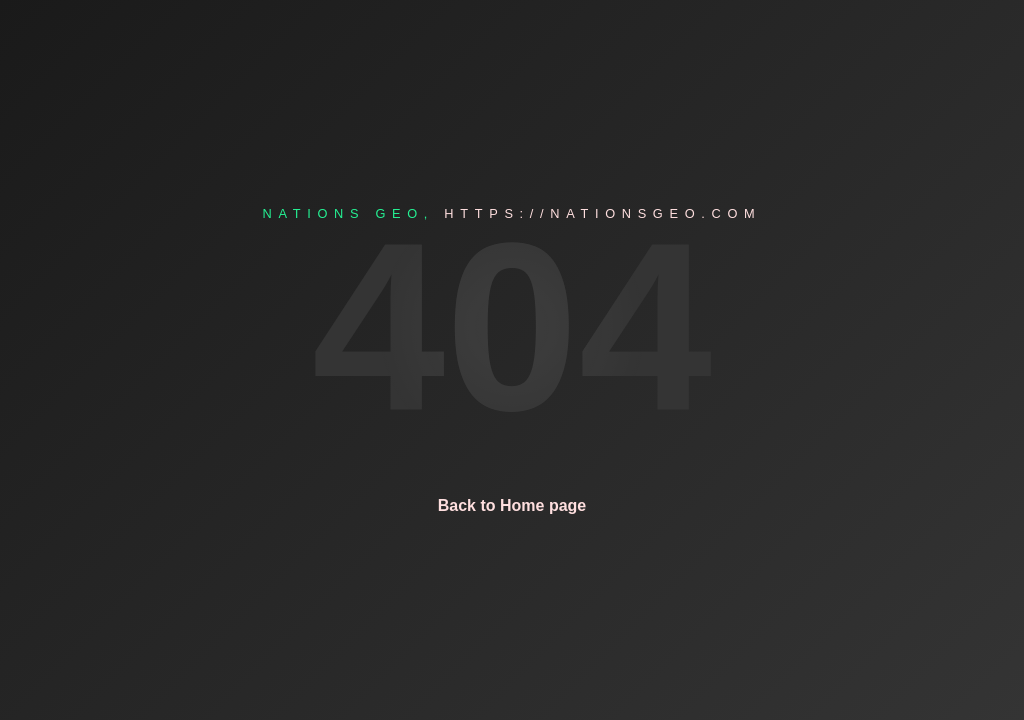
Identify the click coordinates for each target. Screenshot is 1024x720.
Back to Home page (512, 505)
